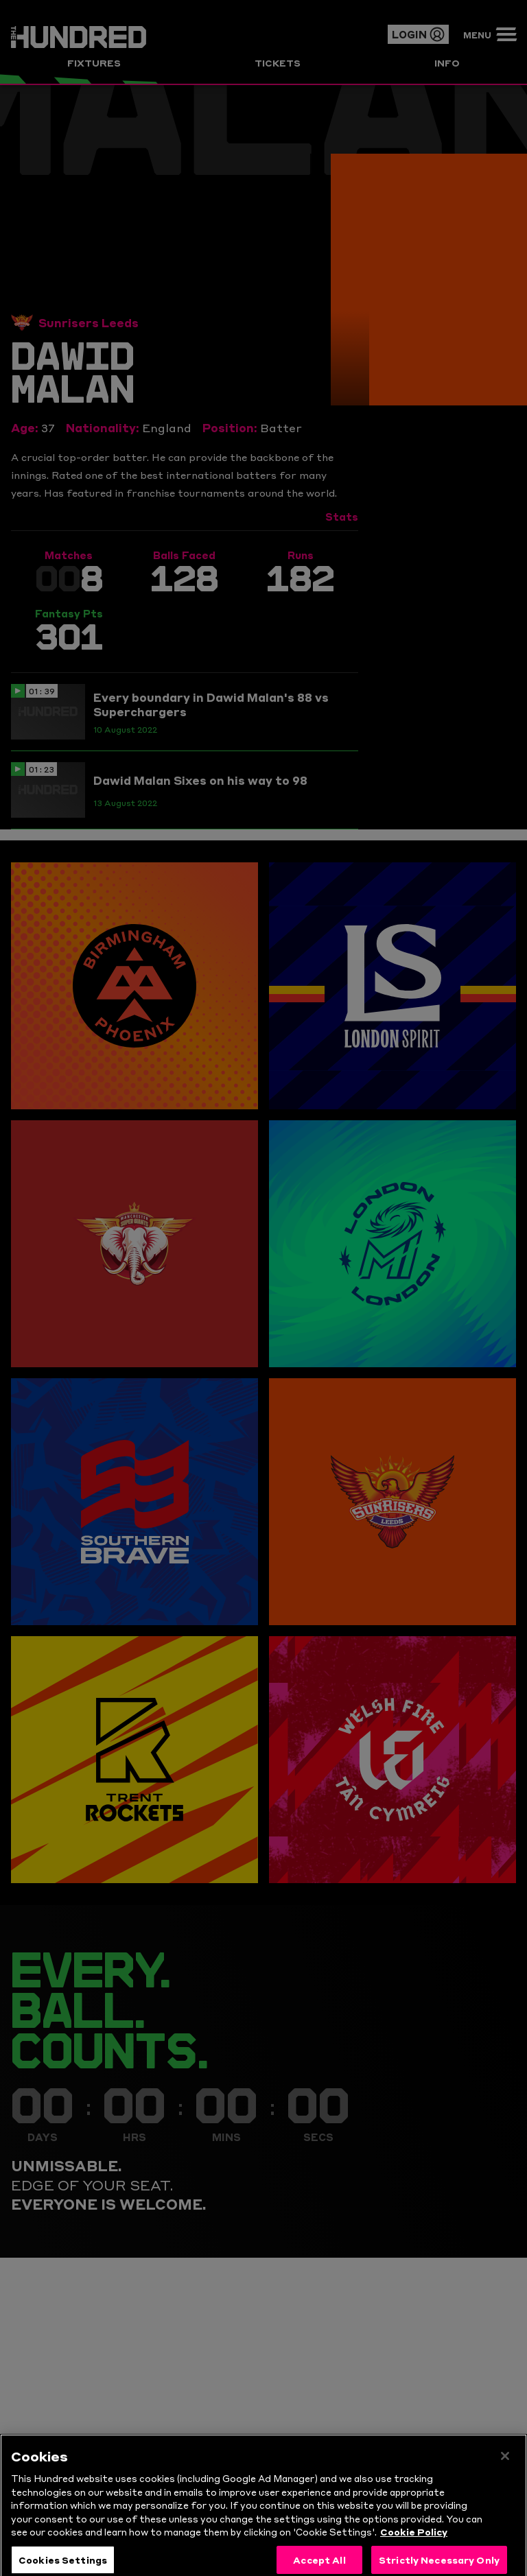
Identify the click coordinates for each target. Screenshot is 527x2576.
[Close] (505, 2476)
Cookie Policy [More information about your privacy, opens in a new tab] (413, 2552)
